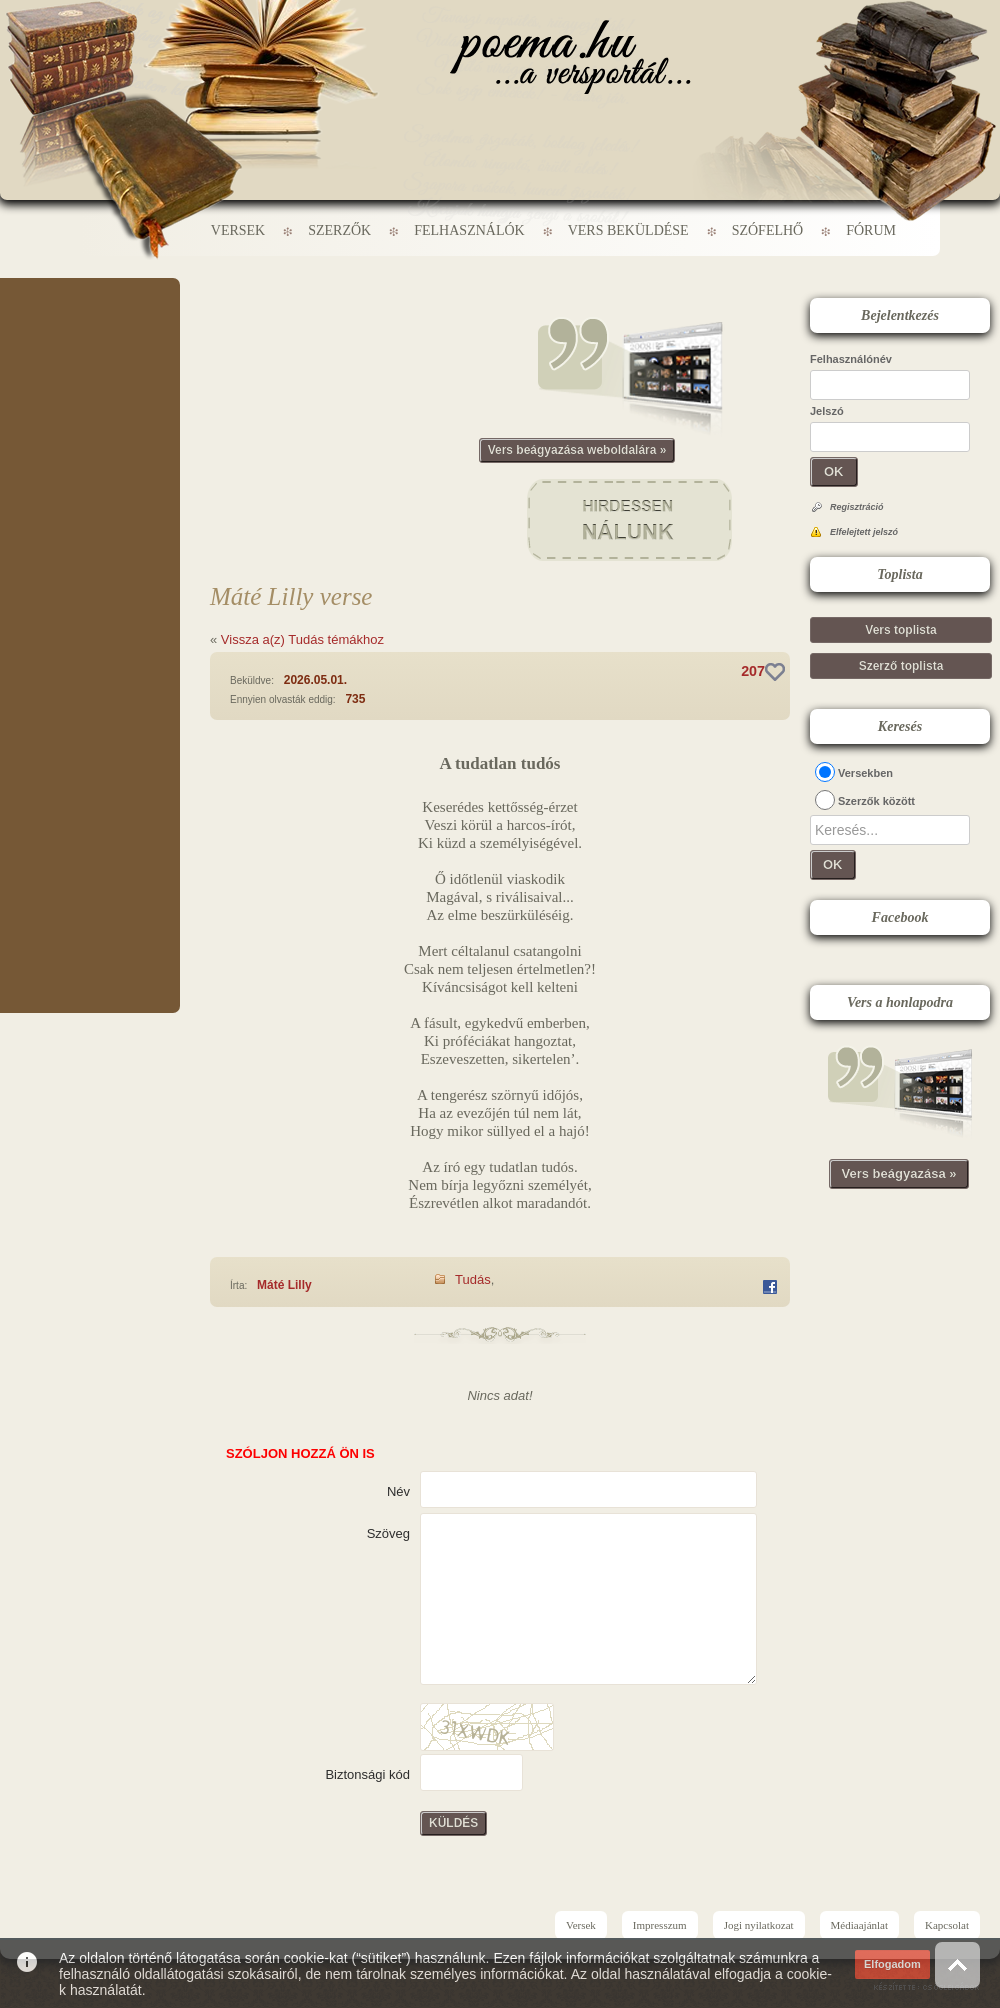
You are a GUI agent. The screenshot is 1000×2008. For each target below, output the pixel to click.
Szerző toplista (901, 666)
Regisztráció (857, 507)
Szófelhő (768, 230)
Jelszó (827, 411)
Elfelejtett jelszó (864, 532)
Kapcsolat (947, 1925)
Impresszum (660, 1925)
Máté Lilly (284, 1285)
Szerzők (339, 230)
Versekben (865, 773)
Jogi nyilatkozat (759, 1925)
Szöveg (388, 1533)
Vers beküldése (628, 230)
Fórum (871, 230)
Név (398, 1491)
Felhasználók (469, 230)
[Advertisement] (90, 338)
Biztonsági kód (367, 1774)
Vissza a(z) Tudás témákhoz (302, 639)
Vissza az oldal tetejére (957, 1964)
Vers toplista (900, 630)
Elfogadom (892, 1964)
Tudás (473, 1279)
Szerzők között (876, 801)
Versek (238, 230)
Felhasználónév (851, 359)
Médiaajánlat (859, 1925)
